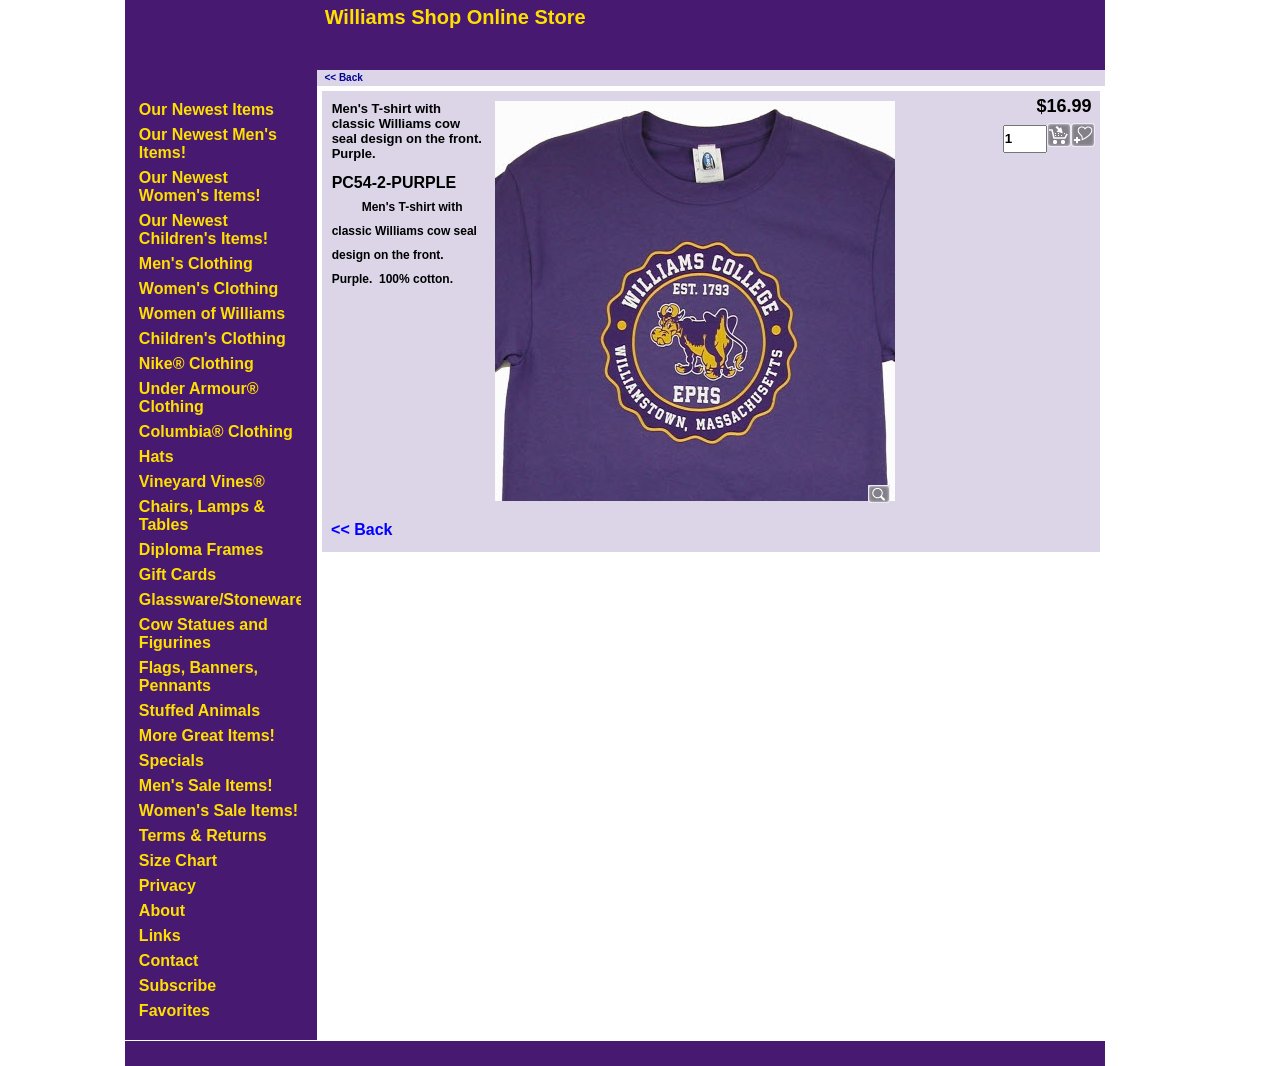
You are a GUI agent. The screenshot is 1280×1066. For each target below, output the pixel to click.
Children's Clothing (212, 338)
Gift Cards (177, 574)
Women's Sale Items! (218, 810)
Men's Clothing (196, 263)
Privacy (167, 885)
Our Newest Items (206, 109)
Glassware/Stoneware (220, 599)
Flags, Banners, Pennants (198, 676)
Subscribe (177, 985)
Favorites (174, 1010)
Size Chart (178, 860)
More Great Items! (207, 735)
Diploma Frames (201, 549)
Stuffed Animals (199, 710)
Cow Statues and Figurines (203, 633)
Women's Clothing (209, 288)
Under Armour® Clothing (199, 397)
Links (160, 935)
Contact (169, 960)
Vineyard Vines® (202, 481)
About (162, 910)
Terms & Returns (203, 835)
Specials (171, 760)
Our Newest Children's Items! (203, 229)
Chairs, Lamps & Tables (202, 515)
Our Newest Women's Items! (200, 186)
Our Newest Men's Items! (208, 143)
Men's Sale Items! (206, 785)
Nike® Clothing (196, 363)
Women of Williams (212, 313)
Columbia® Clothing (216, 431)
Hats (156, 456)
